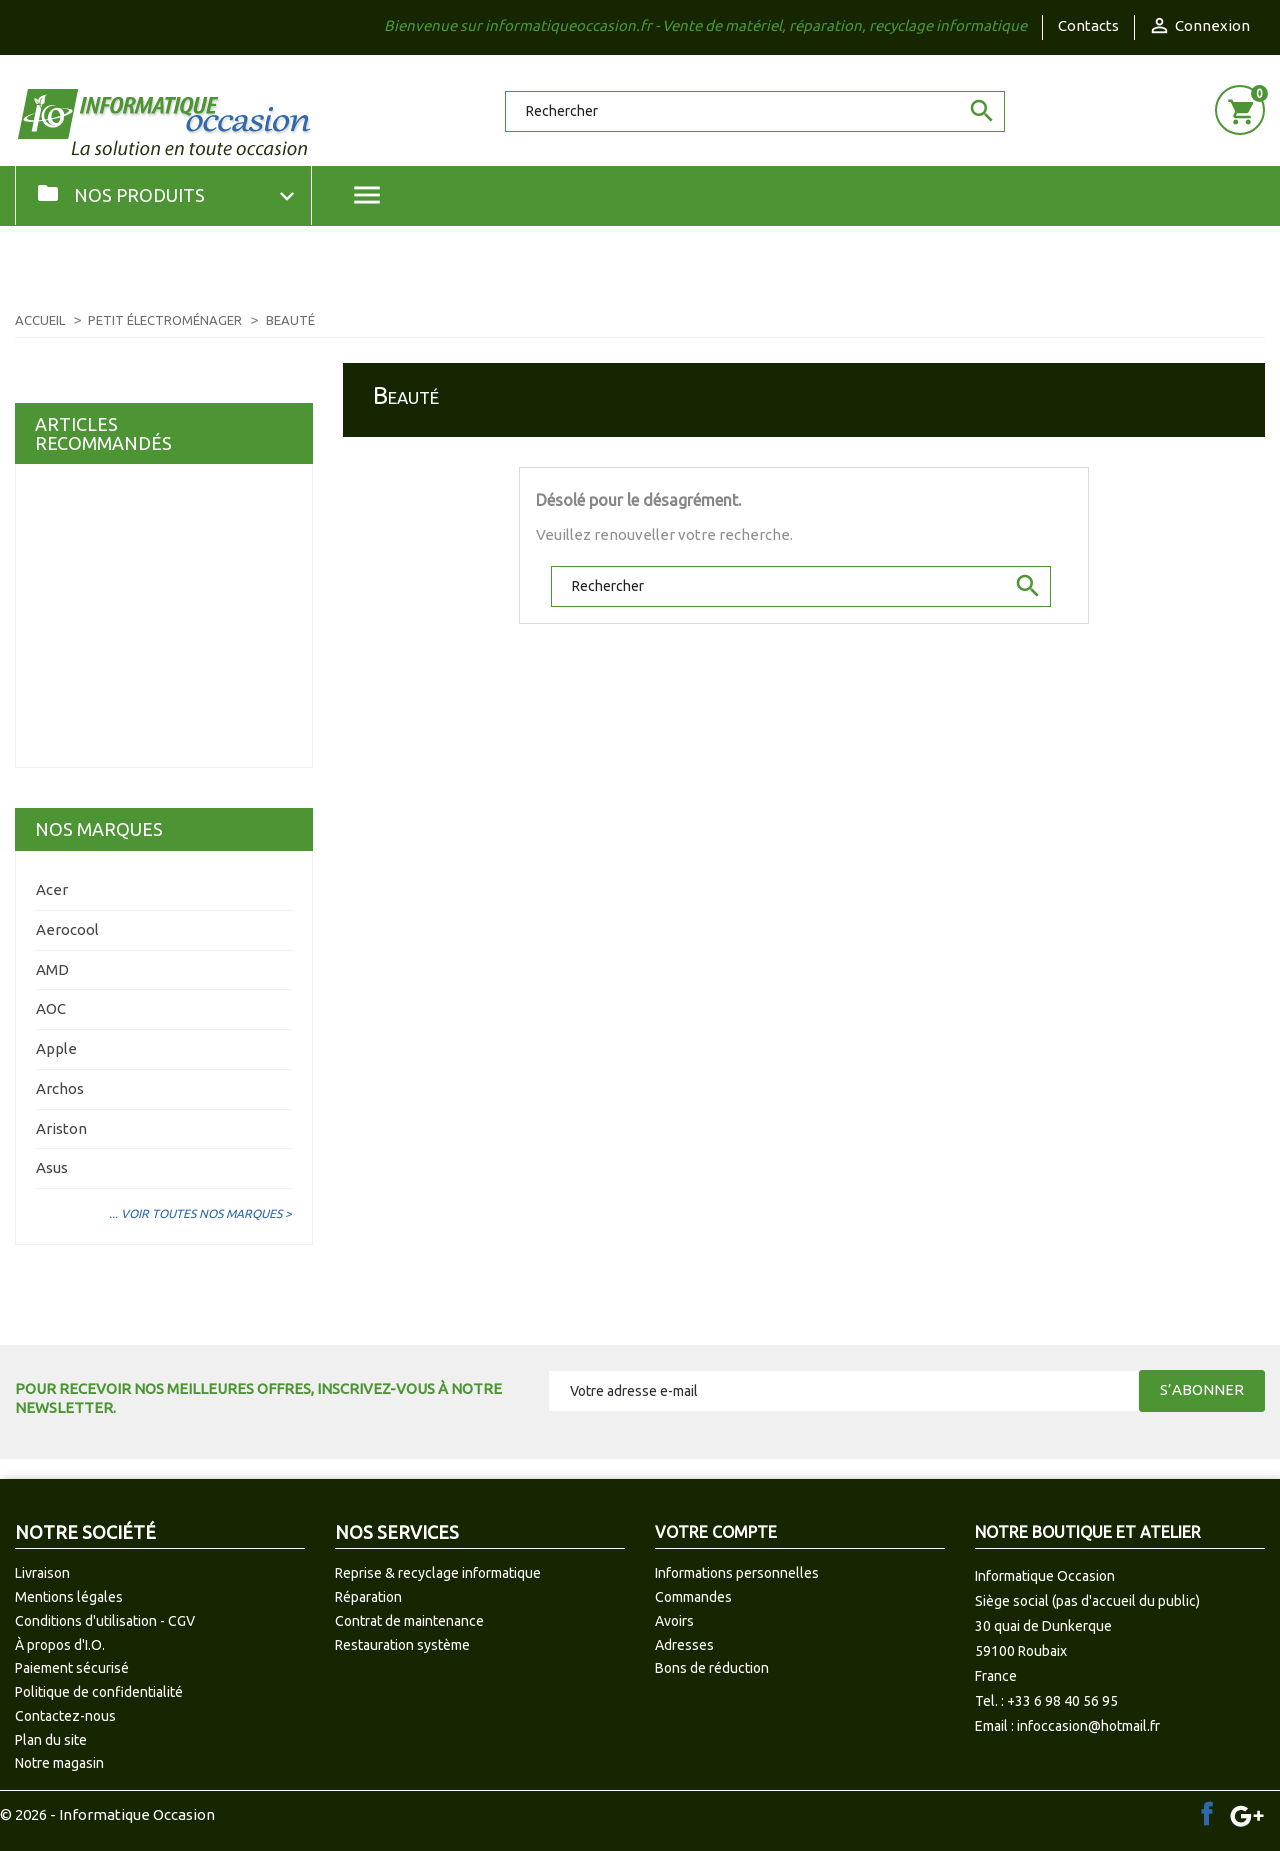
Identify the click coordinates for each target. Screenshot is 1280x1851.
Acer (52, 889)
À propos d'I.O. (60, 1645)
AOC (51, 1008)
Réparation (368, 1597)
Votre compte (716, 1532)
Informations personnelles (737, 1573)
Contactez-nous (65, 1716)
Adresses (684, 1645)
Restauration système (402, 1645)
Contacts (1088, 25)
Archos (60, 1088)
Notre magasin (59, 1763)
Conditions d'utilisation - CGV (105, 1621)
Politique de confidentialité (99, 1692)
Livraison (42, 1573)
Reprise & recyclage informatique (438, 1573)
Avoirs (674, 1621)
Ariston (61, 1128)
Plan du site (51, 1740)
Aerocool (67, 929)
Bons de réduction (712, 1668)
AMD (52, 969)
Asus (52, 1167)
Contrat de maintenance (409, 1621)
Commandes (693, 1597)
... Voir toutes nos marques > (200, 1213)
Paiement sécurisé (72, 1668)
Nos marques (99, 829)
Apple (56, 1048)
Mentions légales (69, 1597)
